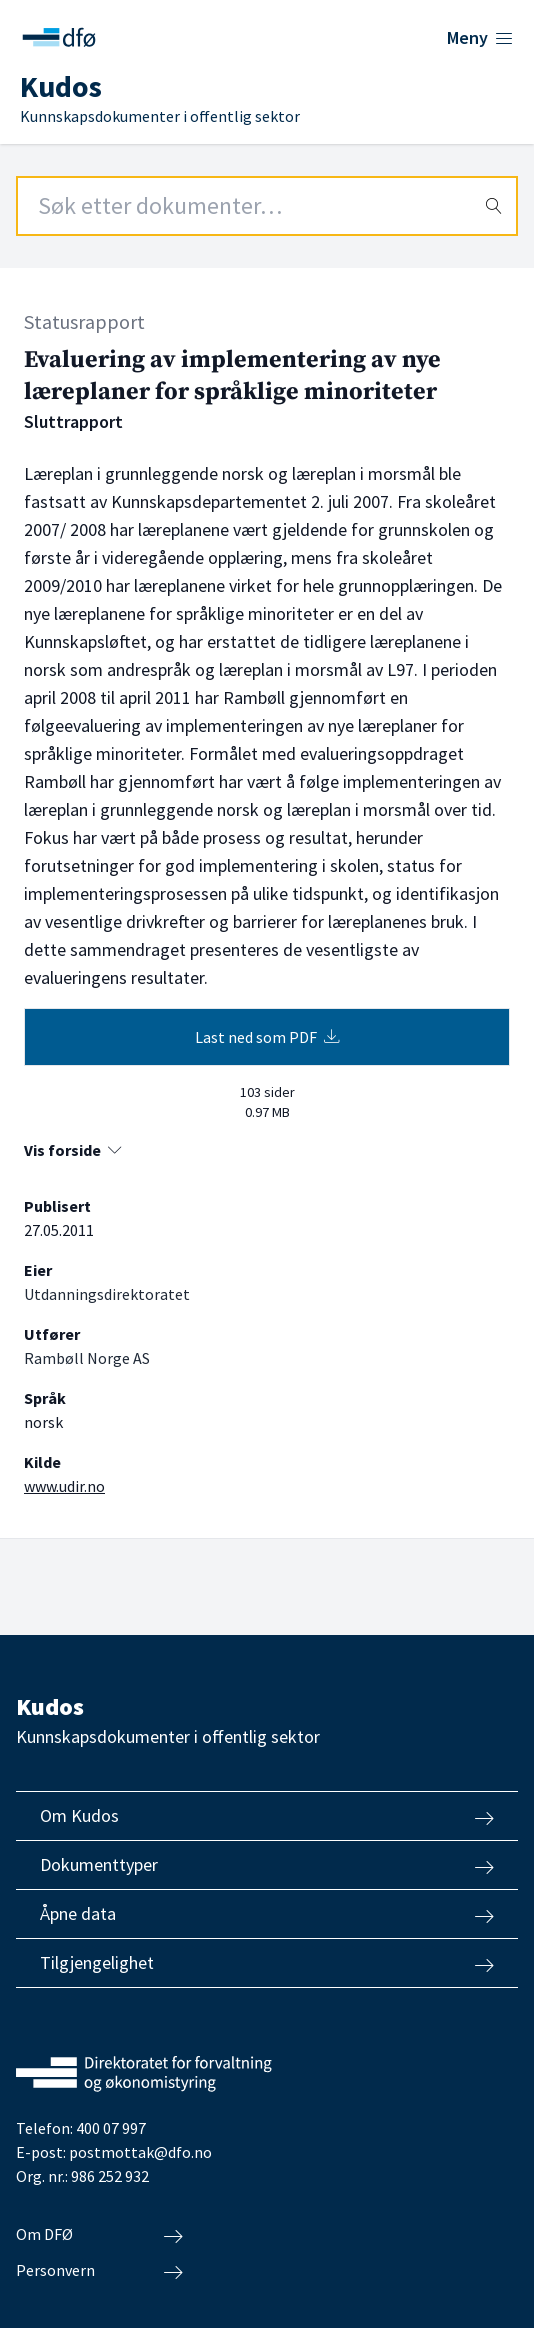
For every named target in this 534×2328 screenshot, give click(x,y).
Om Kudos (267, 1816)
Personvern (99, 2271)
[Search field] (267, 206)
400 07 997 (111, 2128)
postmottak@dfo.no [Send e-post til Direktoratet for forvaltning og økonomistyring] (140, 2152)
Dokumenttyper (267, 1865)
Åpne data (267, 1914)
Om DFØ (99, 2235)
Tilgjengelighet (267, 1963)
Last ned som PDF (267, 1037)
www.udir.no (64, 1486)
